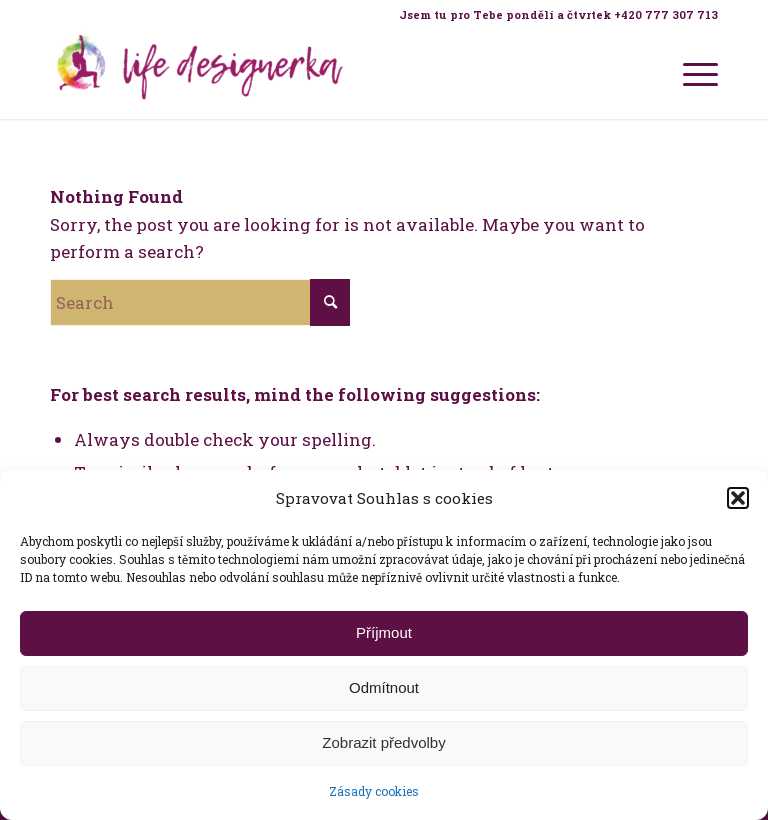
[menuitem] (553, 15)
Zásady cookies (374, 791)
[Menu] (690, 74)
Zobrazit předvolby (383, 742)
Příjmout (384, 632)
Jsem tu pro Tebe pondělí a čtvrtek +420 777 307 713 (558, 14)
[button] (738, 498)
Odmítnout (384, 687)
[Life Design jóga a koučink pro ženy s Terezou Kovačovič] (200, 74)
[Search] (200, 302)
